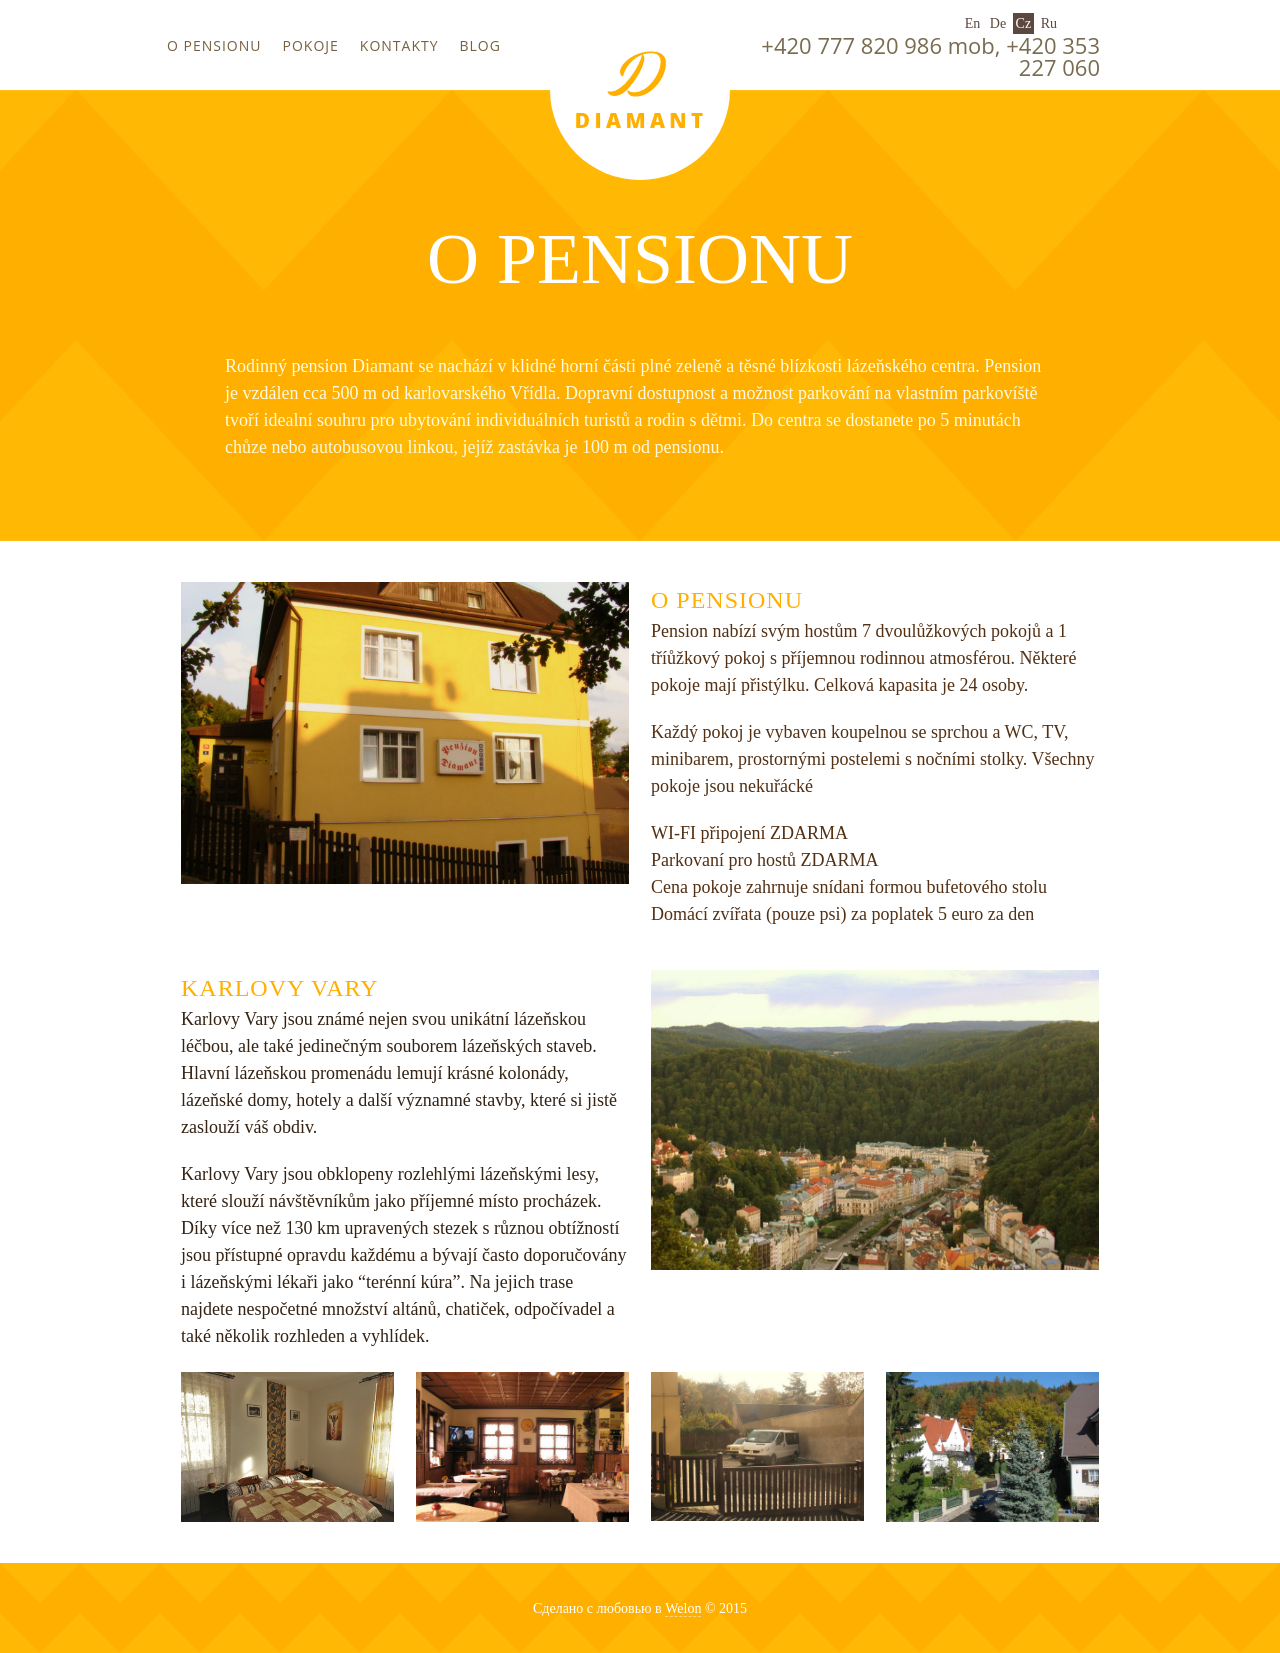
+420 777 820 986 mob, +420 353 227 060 (930, 56)
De (998, 23)
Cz (1024, 23)
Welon (683, 1608)
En (973, 23)
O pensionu (214, 45)
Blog (480, 45)
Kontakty (399, 45)
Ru (1049, 23)
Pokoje (311, 45)
